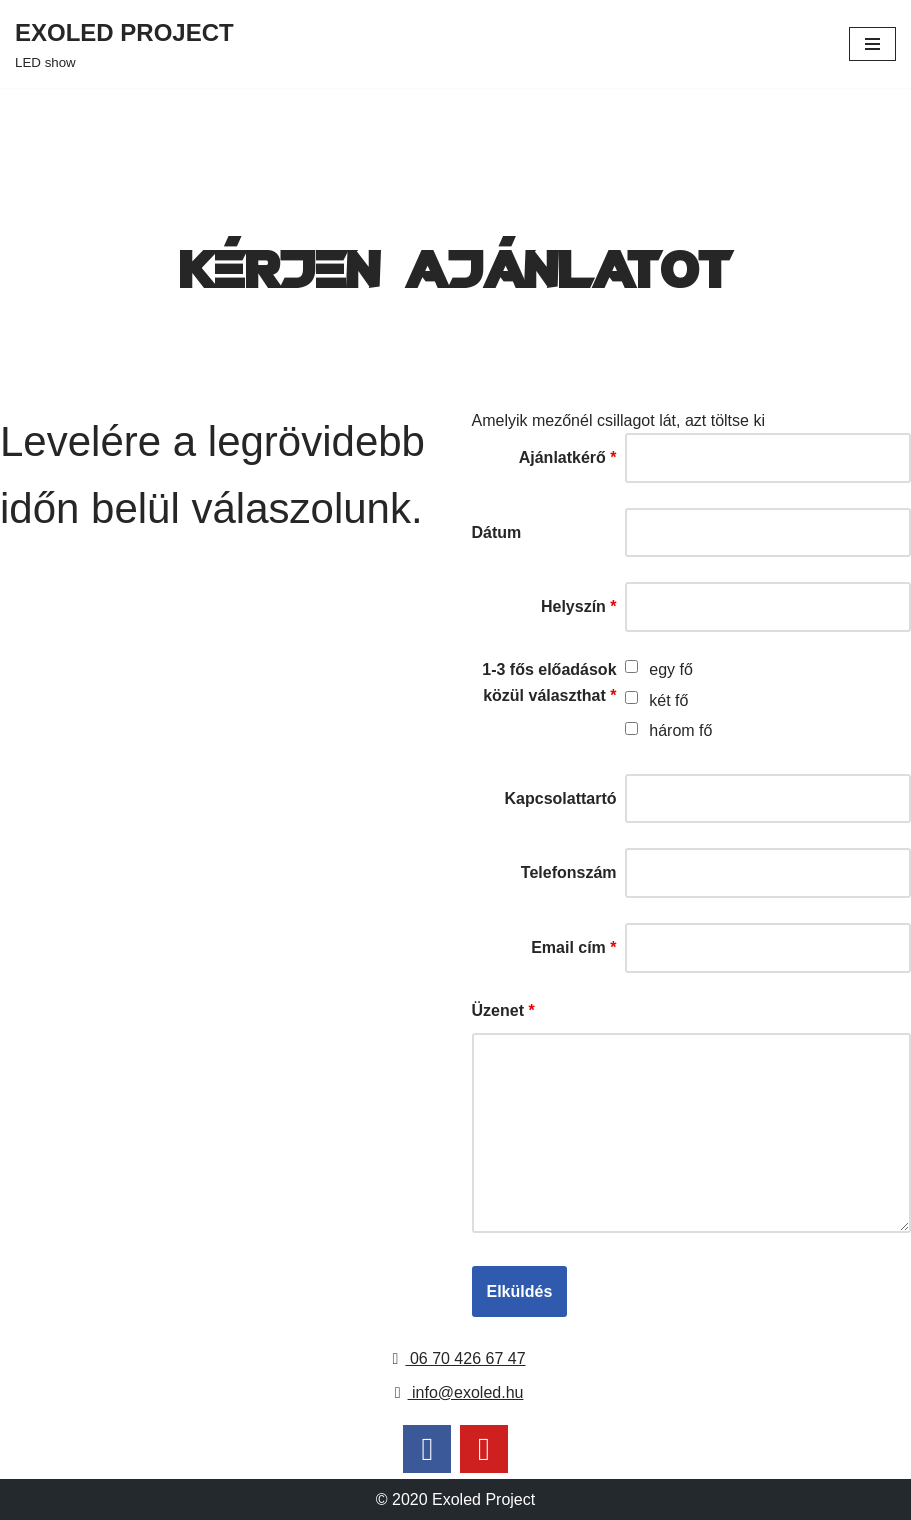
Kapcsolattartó (561, 798)
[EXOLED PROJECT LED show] (124, 44)
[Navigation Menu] (872, 44)
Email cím (573, 947)
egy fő (671, 669)
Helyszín (579, 606)
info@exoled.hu (456, 1392)
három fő (680, 730)
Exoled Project (483, 1499)
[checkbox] (631, 666)
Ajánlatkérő (568, 457)
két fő (668, 700)
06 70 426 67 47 (455, 1358)
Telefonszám (569, 872)
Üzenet (503, 1010)
